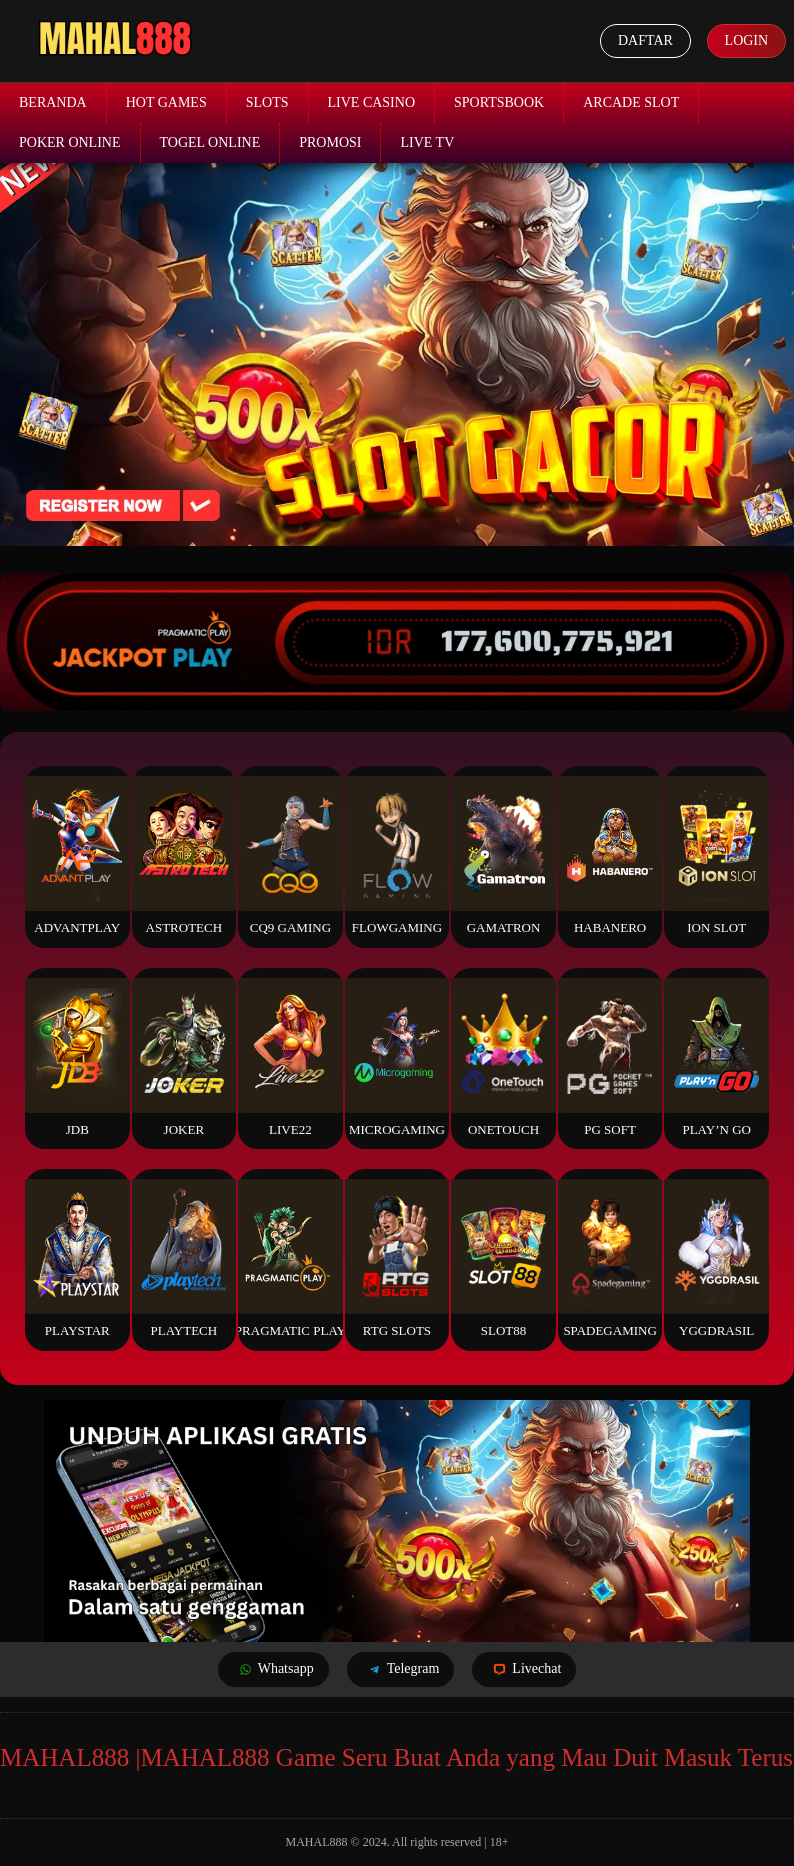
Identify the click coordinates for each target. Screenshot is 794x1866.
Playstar (77, 1258)
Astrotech (184, 855)
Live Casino (372, 102)
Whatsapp (273, 1669)
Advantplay (77, 855)
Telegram (401, 1669)
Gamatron (503, 855)
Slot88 (503, 1258)
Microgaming (397, 1057)
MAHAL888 (317, 1842)
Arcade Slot (631, 102)
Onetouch (503, 1057)
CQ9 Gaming (290, 855)
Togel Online (210, 142)
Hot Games (166, 102)
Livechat (524, 1669)
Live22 (290, 1057)
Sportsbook (499, 102)
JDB (77, 1057)
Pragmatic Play (290, 1258)
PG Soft (610, 1057)
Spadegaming (610, 1258)
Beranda (53, 102)
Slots (267, 102)
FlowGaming (397, 855)
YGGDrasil (716, 1258)
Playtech (184, 1258)
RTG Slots (397, 1258)
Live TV (427, 142)
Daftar (645, 40)
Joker (184, 1057)
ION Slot (716, 855)
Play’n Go (716, 1057)
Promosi (330, 142)
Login (746, 40)
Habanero (610, 855)
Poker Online (70, 142)
